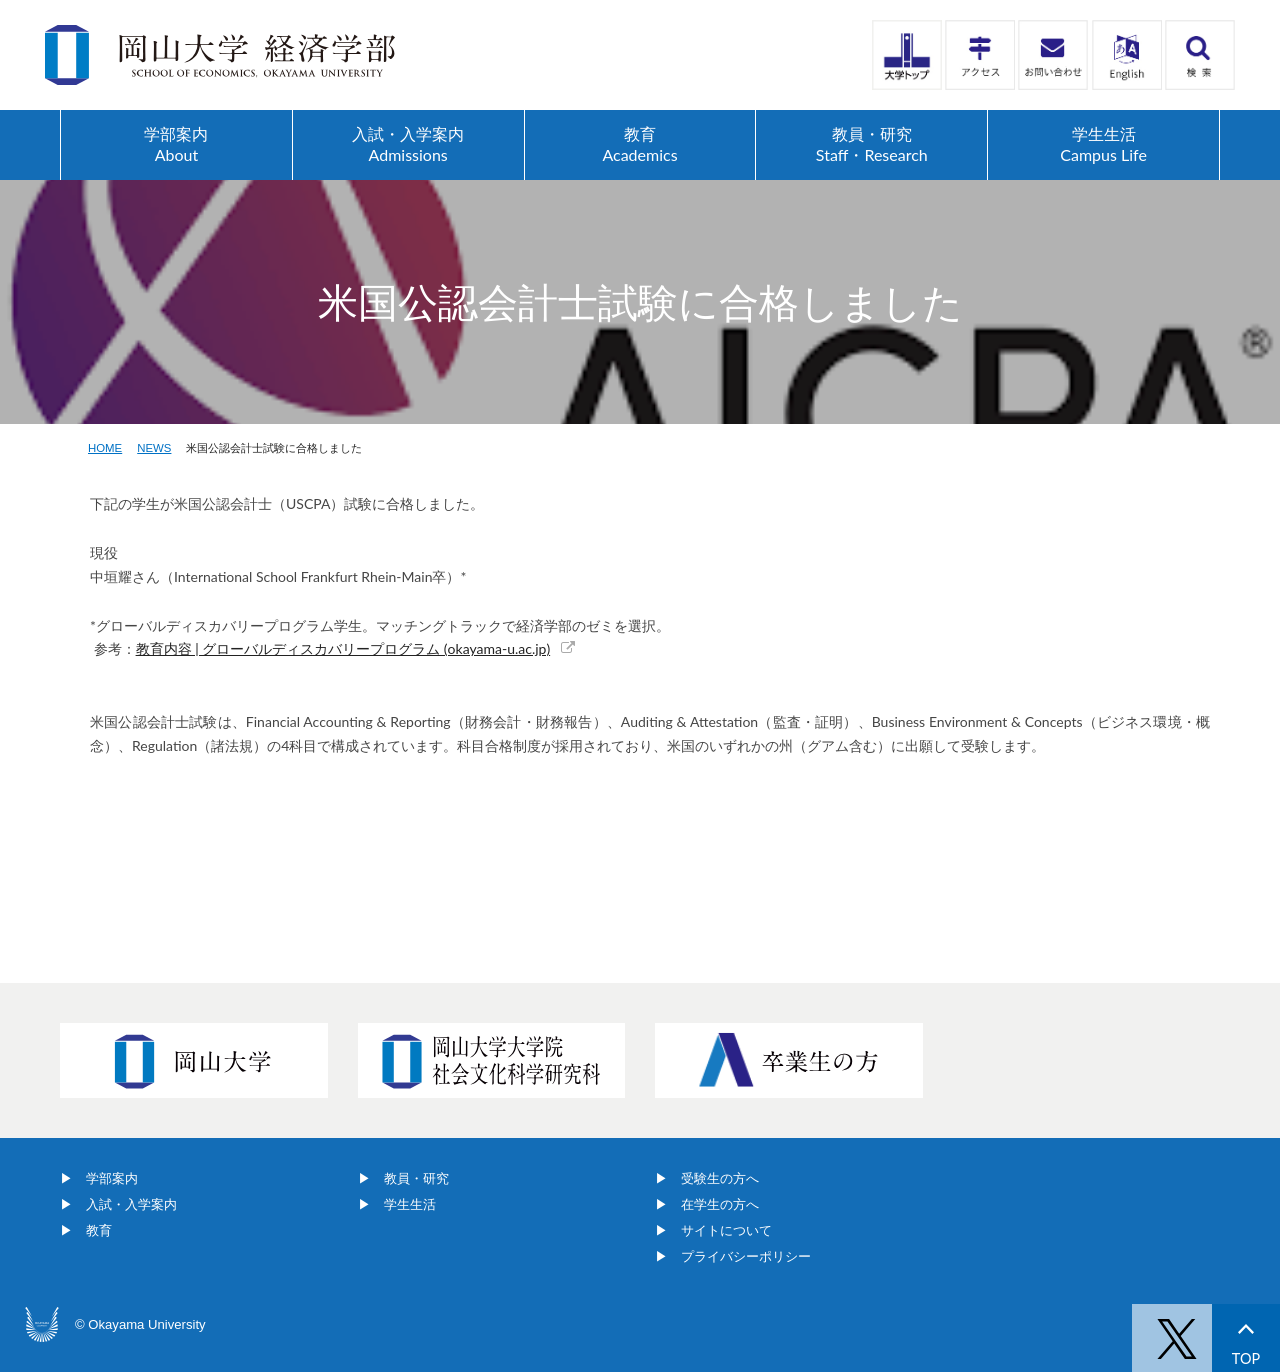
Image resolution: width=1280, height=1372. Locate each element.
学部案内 (112, 1178)
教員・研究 (416, 1178)
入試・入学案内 (131, 1204)
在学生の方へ (720, 1204)
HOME (105, 448)
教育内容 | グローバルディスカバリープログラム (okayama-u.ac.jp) (343, 648)
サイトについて (726, 1230)
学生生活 (410, 1204)
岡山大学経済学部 (220, 55)
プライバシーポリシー (746, 1256)
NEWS (154, 448)
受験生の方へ (720, 1178)
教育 (99, 1230)
